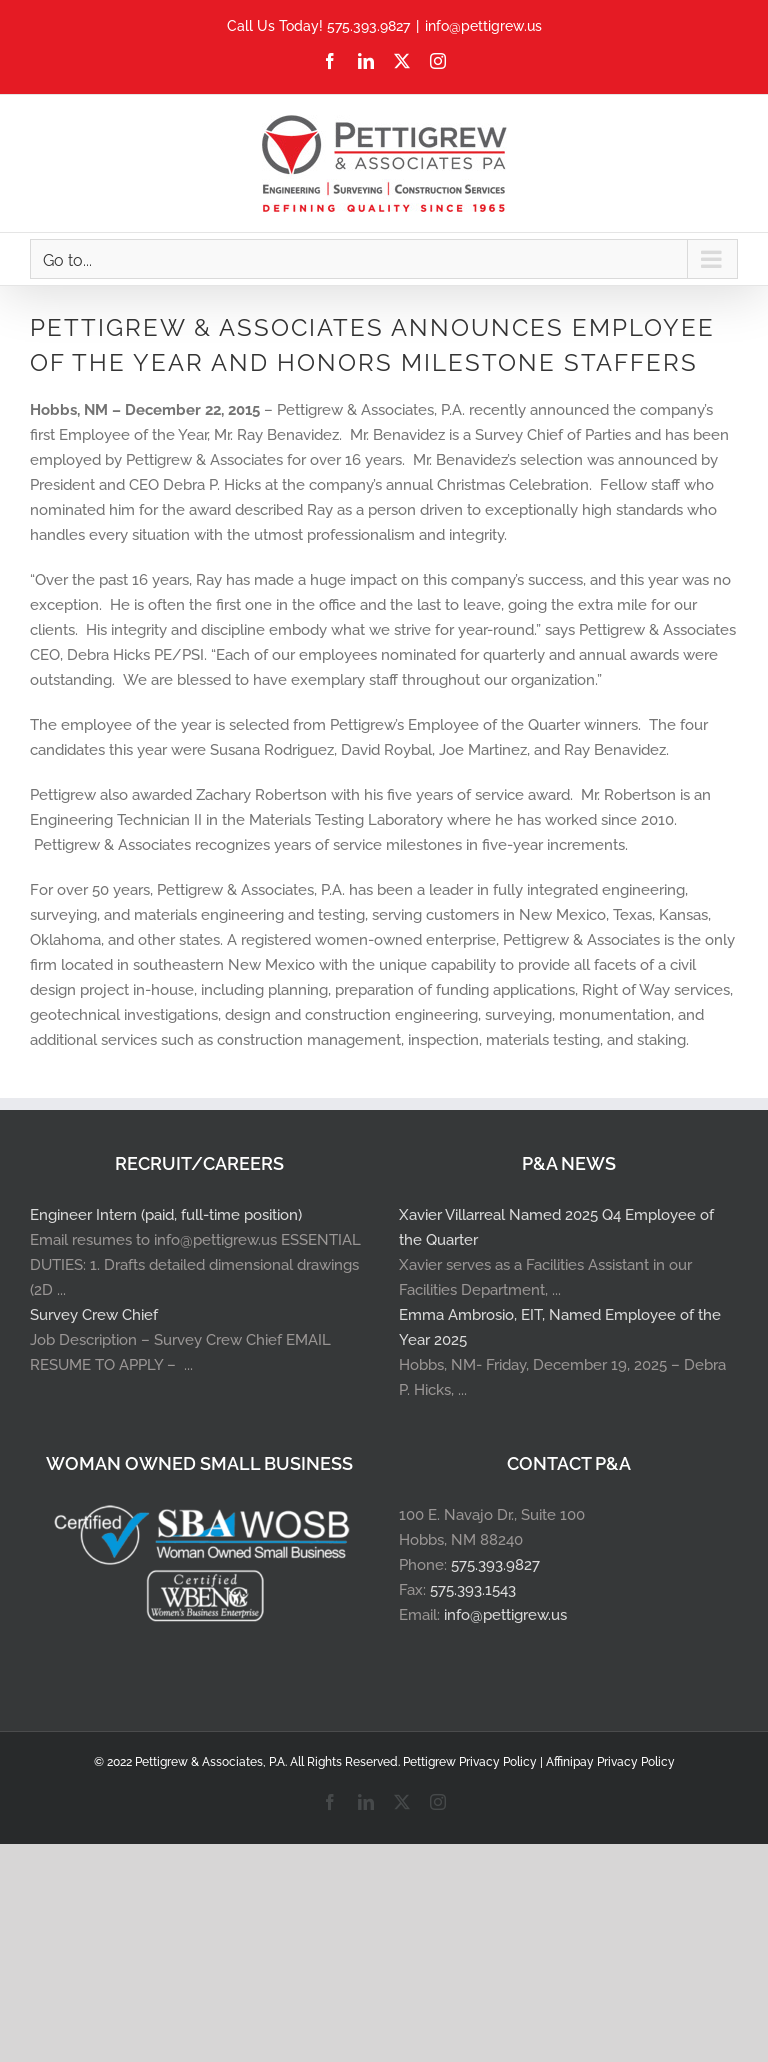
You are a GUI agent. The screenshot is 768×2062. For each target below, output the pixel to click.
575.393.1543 (473, 1590)
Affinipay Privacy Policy (610, 1762)
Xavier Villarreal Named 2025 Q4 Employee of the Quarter (556, 1227)
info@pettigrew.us (483, 26)
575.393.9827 (495, 1565)
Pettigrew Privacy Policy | (474, 1762)
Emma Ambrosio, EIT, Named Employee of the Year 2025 (560, 1327)
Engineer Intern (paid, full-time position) (166, 1215)
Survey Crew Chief (94, 1315)
